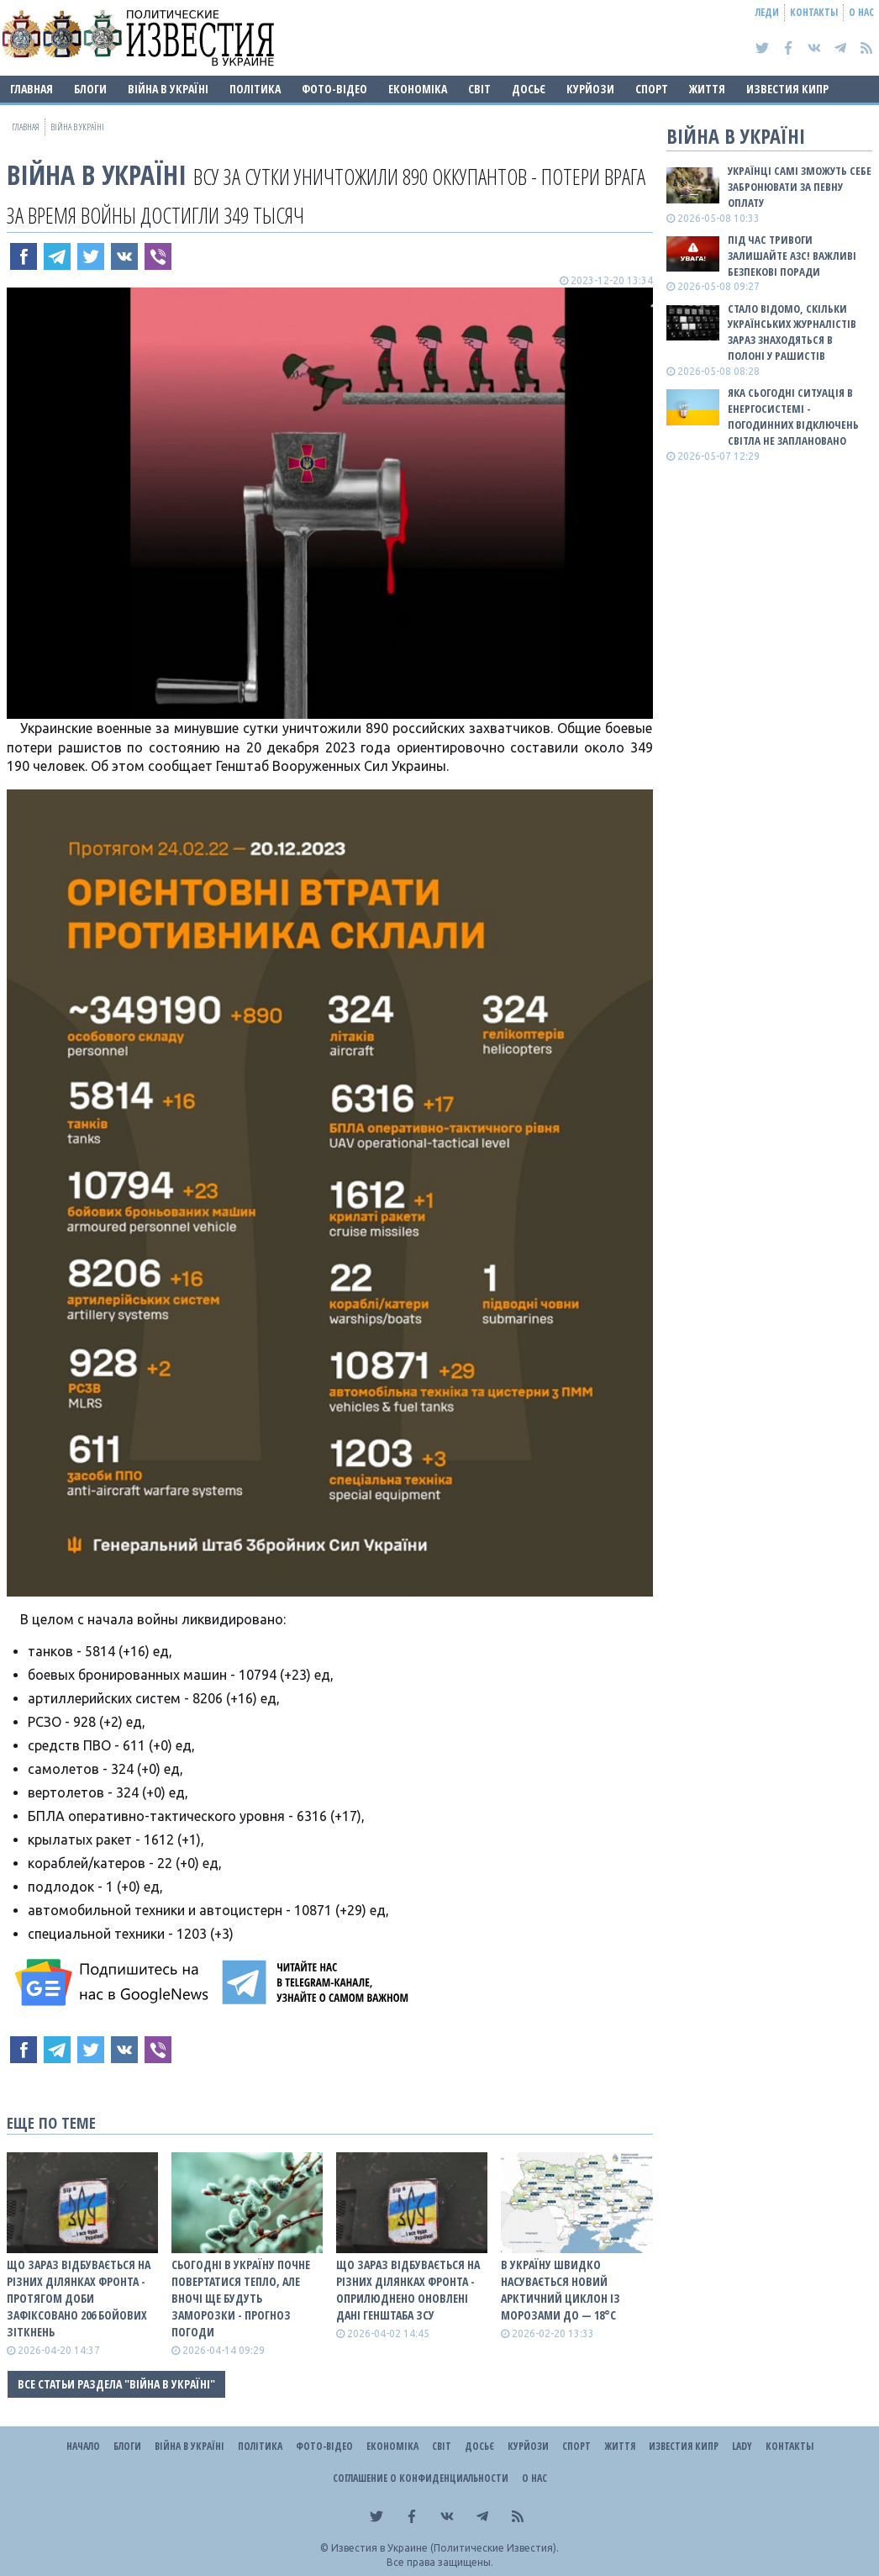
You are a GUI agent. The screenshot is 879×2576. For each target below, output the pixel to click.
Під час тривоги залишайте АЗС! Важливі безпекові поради (792, 255)
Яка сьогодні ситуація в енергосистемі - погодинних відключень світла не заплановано (793, 416)
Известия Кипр (787, 89)
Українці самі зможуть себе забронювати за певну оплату (799, 186)
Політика (255, 89)
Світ (479, 89)
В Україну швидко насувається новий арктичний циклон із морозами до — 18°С (560, 2290)
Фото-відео (334, 89)
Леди (767, 12)
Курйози (590, 89)
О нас (861, 12)
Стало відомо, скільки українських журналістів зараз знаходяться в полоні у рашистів (792, 332)
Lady (742, 2446)
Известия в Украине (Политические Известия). (445, 2547)
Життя (707, 89)
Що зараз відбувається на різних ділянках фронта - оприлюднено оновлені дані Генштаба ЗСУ (408, 2290)
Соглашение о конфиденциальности (420, 2478)
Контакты (814, 12)
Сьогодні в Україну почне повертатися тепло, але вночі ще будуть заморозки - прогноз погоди (240, 2298)
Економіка (417, 89)
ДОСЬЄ (528, 89)
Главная (31, 89)
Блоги (90, 89)
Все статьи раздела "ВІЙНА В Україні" (116, 2384)
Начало (83, 2446)
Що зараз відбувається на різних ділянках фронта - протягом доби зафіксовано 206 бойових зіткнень (78, 2298)
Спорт (651, 89)
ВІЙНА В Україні (168, 89)
